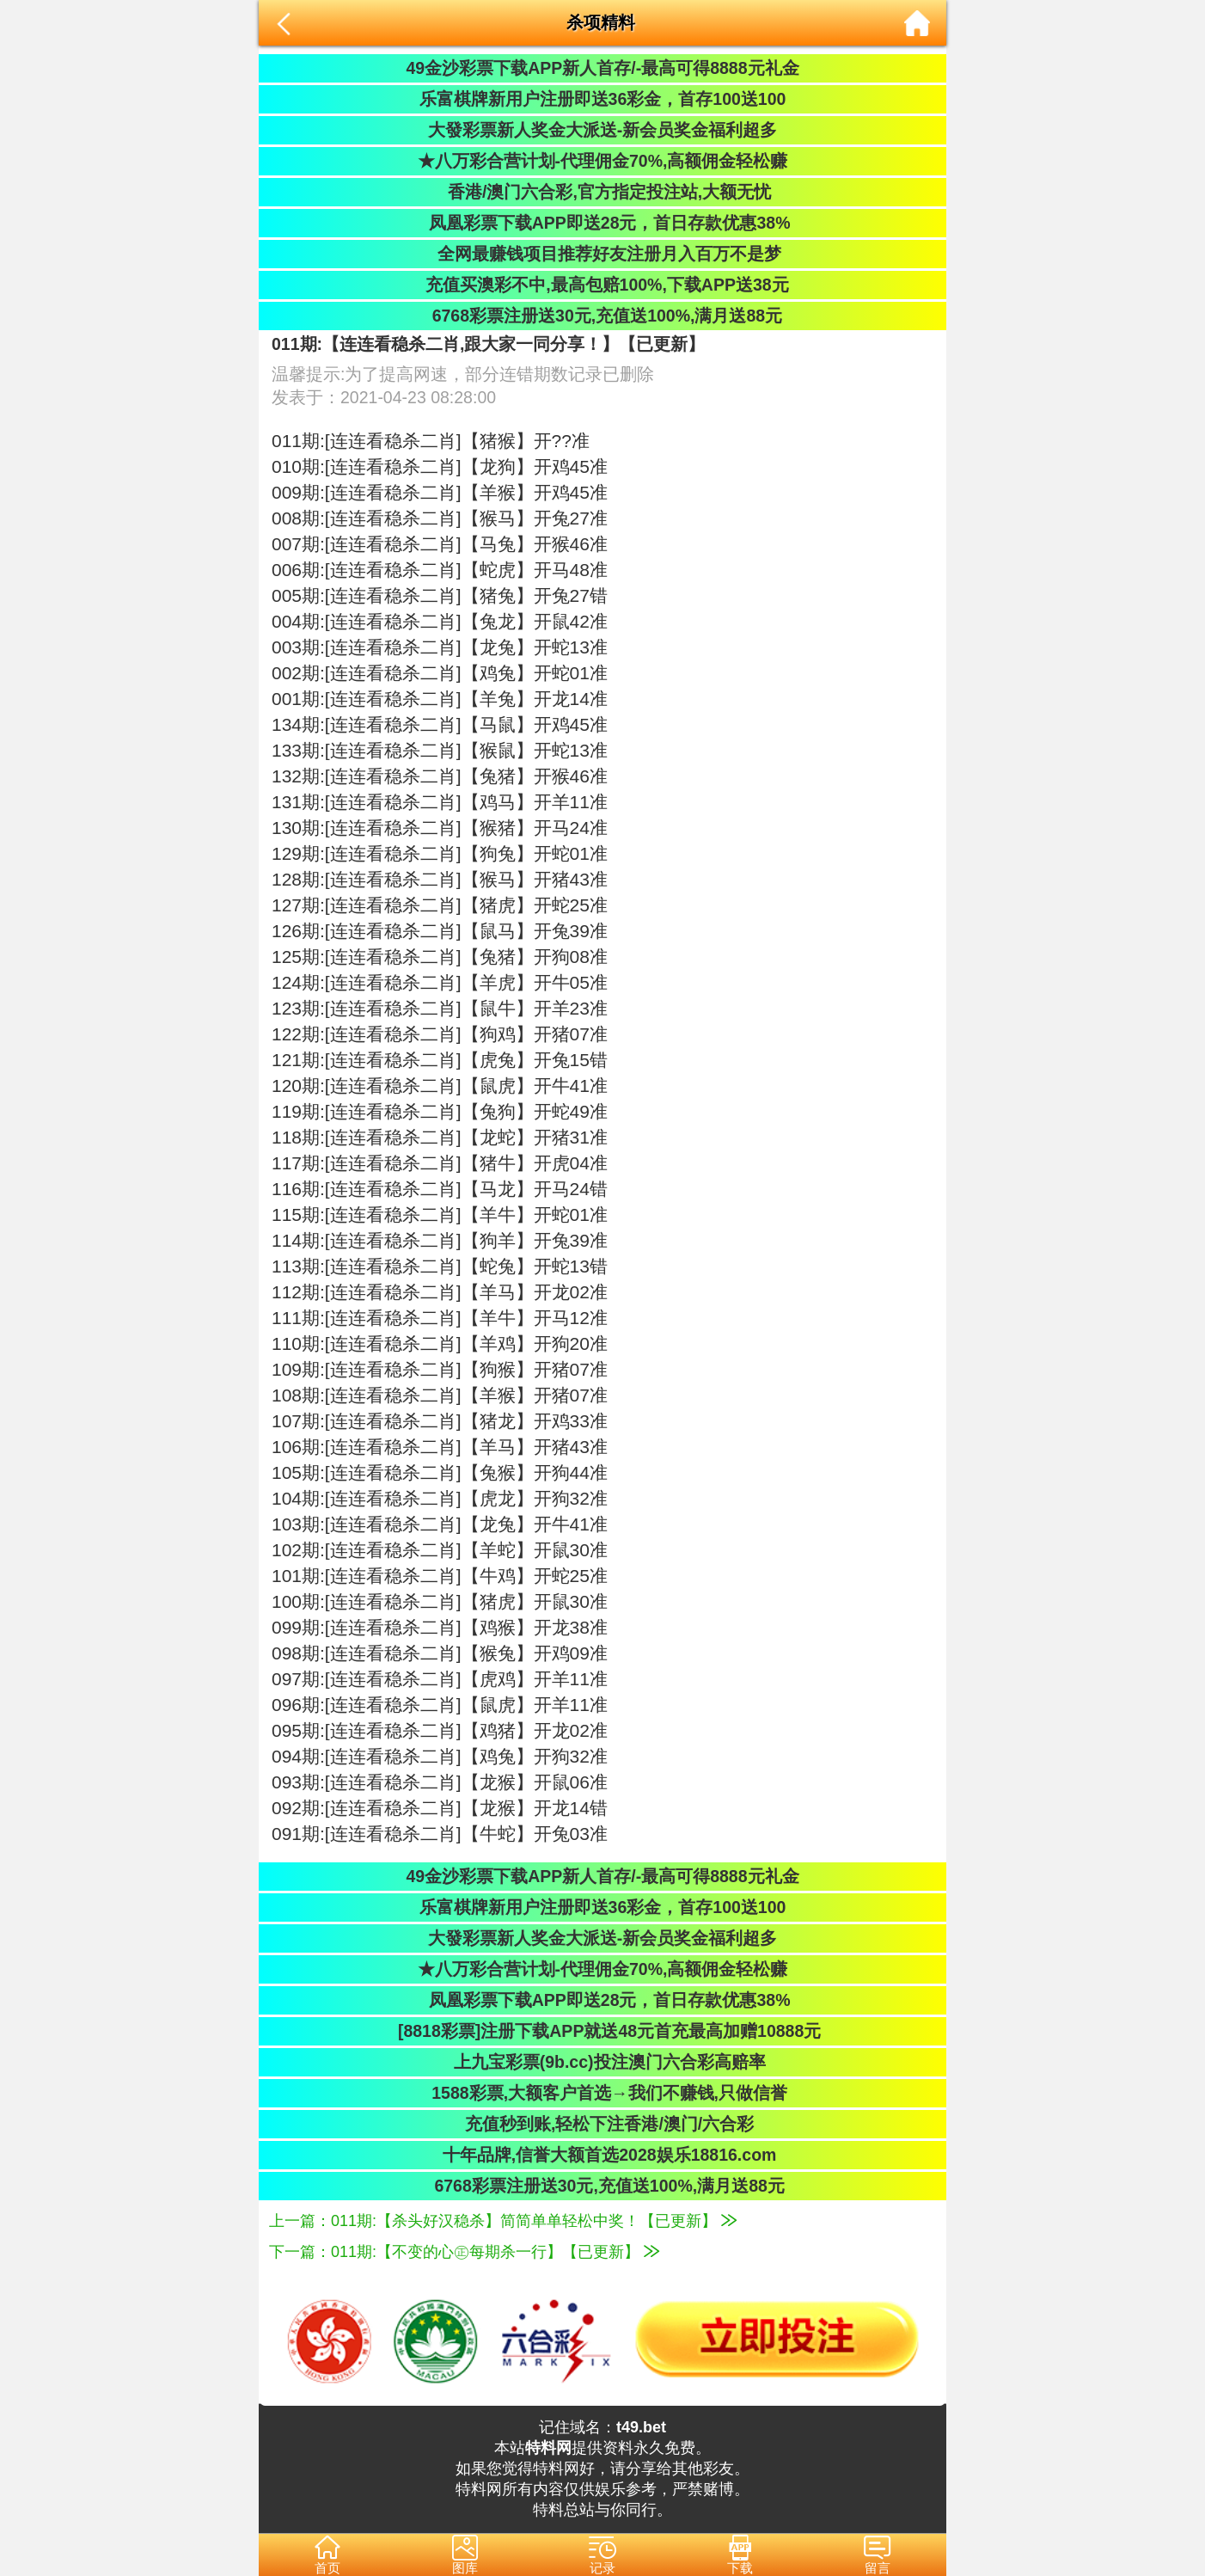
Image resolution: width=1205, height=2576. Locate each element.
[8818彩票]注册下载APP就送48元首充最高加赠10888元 (603, 2030)
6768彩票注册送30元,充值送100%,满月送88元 (602, 315)
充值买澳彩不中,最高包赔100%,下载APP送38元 (602, 284)
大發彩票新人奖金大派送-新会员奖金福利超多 (603, 129)
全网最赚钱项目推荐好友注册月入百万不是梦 (602, 253)
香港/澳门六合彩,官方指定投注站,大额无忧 (603, 191)
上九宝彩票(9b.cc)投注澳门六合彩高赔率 (602, 2061)
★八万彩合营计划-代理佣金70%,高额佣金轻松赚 (603, 160)
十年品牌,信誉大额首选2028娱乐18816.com (603, 2154)
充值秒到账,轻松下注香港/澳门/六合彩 (603, 2123)
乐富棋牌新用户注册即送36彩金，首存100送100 (602, 98)
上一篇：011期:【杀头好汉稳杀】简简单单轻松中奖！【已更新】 (503, 2220)
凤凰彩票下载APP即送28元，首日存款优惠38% (602, 222)
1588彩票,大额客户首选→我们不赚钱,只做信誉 (602, 2092)
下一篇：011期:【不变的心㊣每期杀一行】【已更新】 (464, 2251)
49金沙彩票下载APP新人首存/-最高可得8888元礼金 (602, 67)
